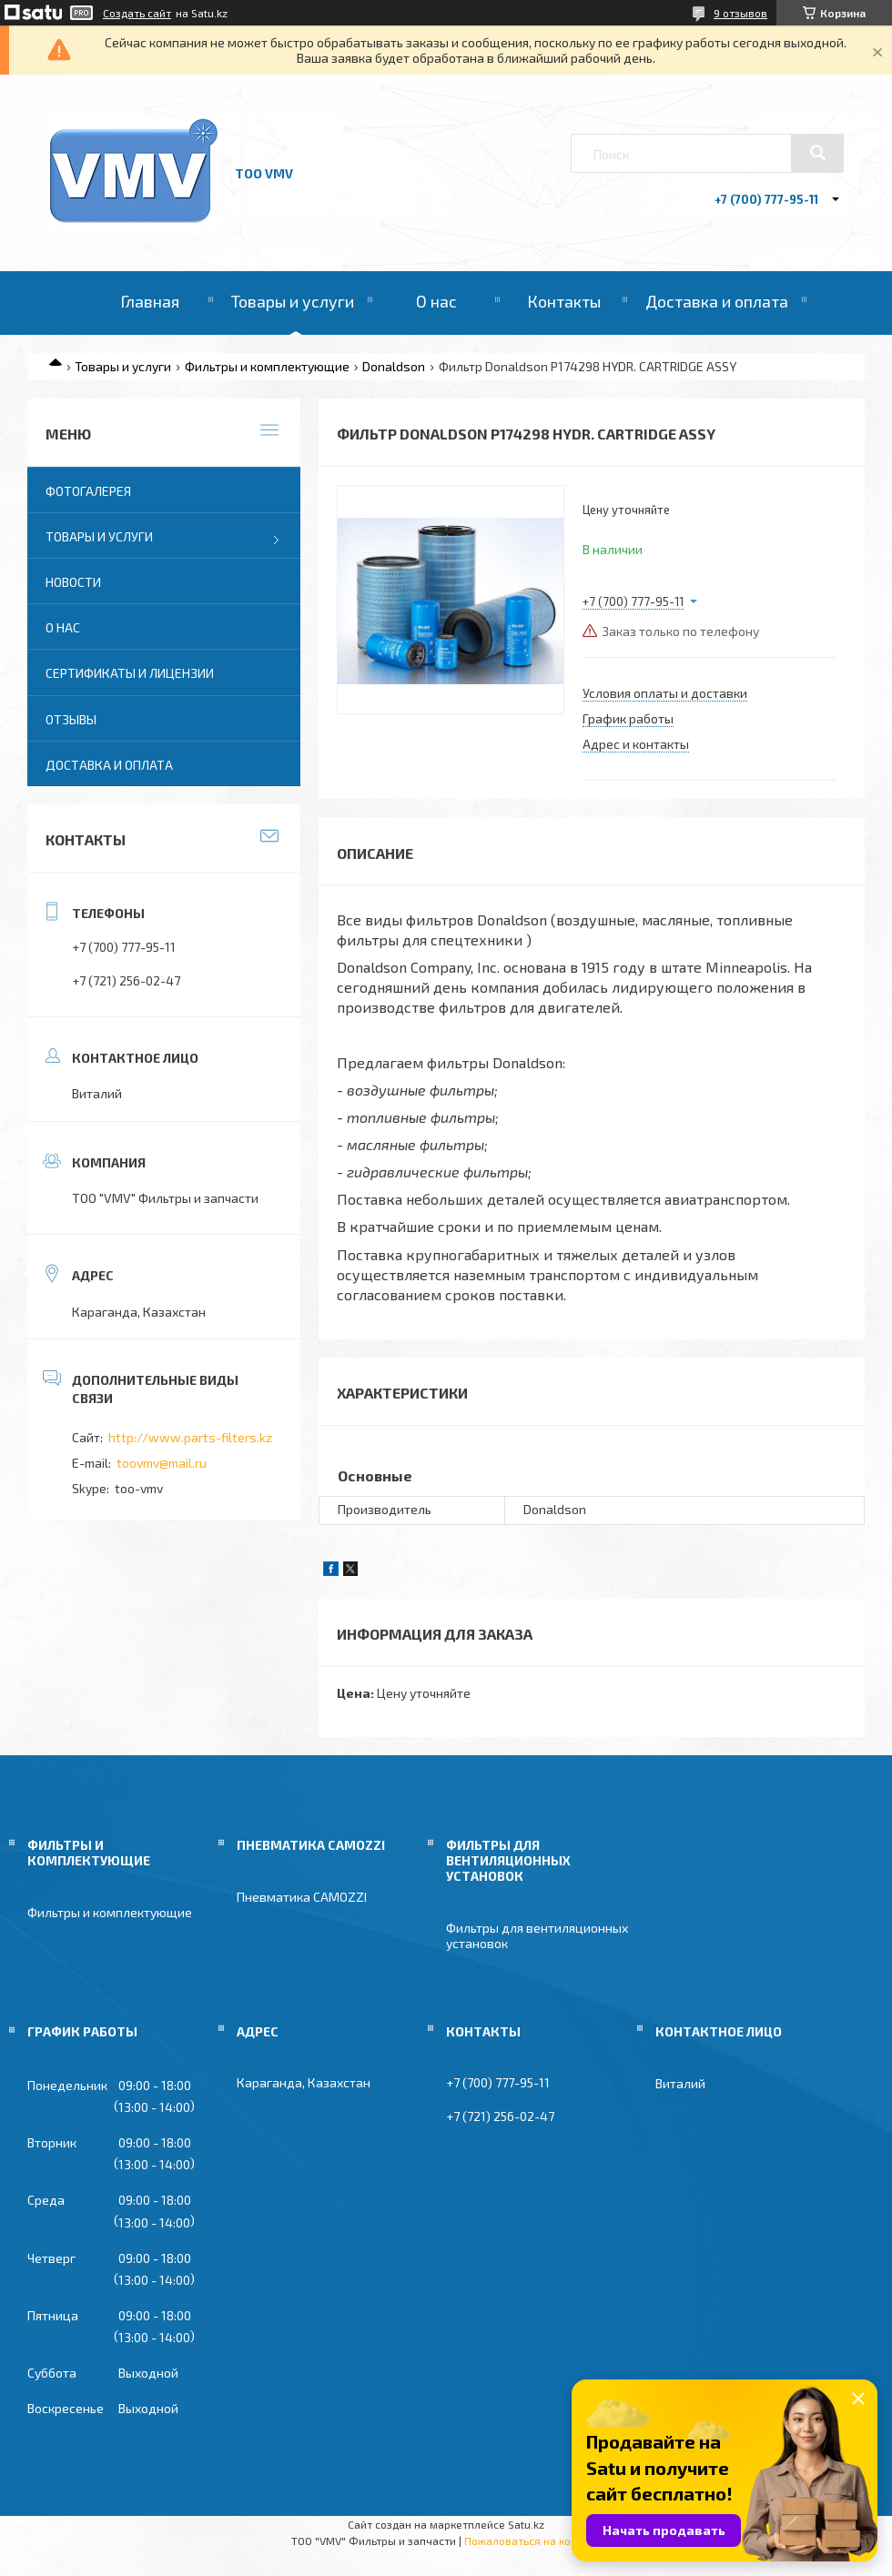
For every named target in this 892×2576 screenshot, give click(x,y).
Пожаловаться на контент (532, 2540)
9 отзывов (740, 12)
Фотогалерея (88, 491)
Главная (149, 301)
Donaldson (393, 366)
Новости (73, 582)
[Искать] (817, 153)
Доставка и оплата (716, 301)
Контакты (564, 301)
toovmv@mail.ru (162, 1462)
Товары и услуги (292, 301)
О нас (436, 301)
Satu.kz (526, 2524)
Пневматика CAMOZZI (302, 1896)
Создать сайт (137, 12)
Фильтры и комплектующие (267, 366)
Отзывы (71, 719)
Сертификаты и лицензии (130, 673)
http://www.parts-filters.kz (190, 1437)
